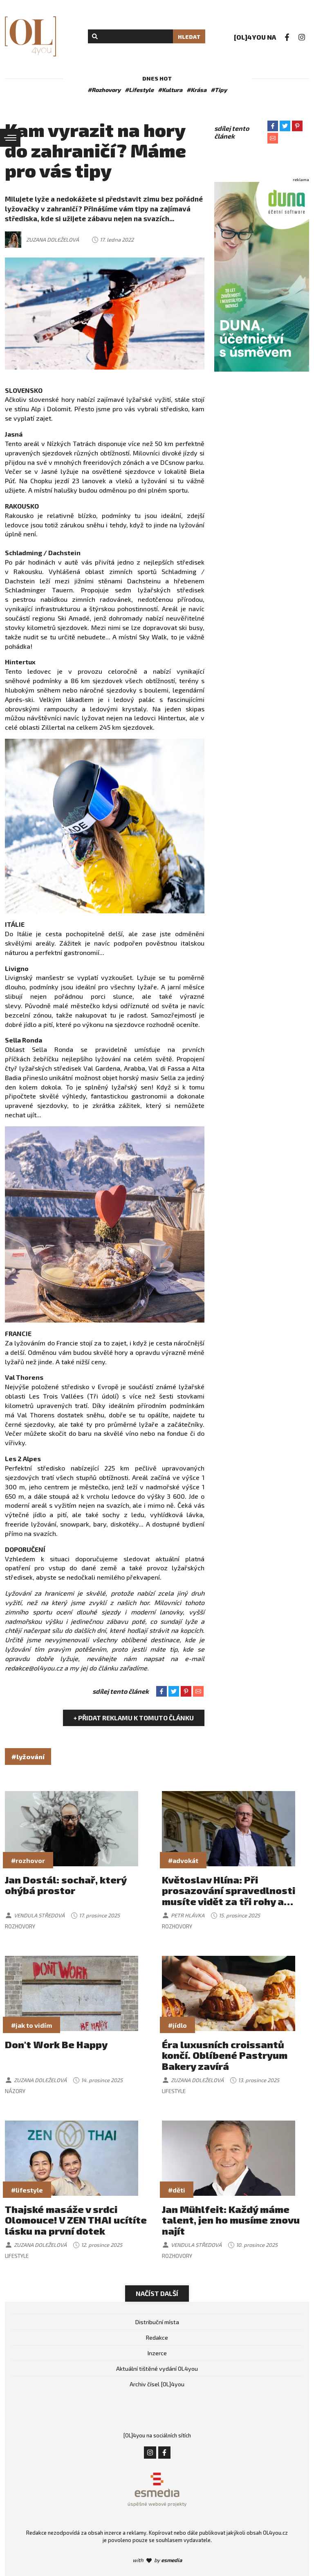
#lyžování (28, 1756)
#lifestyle (27, 2190)
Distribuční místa (157, 2321)
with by (157, 2560)
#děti (176, 2190)
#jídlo (177, 2025)
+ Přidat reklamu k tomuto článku (134, 1718)
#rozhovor (28, 1860)
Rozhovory (20, 1926)
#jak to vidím (31, 2025)
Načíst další (157, 2293)
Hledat (189, 36)
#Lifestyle (139, 89)
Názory (15, 2091)
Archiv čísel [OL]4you (157, 2384)
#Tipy (219, 89)
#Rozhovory (104, 89)
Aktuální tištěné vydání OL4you (157, 2368)
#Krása (196, 89)
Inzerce (157, 2353)
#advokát (183, 1860)
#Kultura (170, 89)
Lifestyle (174, 2091)
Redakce (157, 2337)
